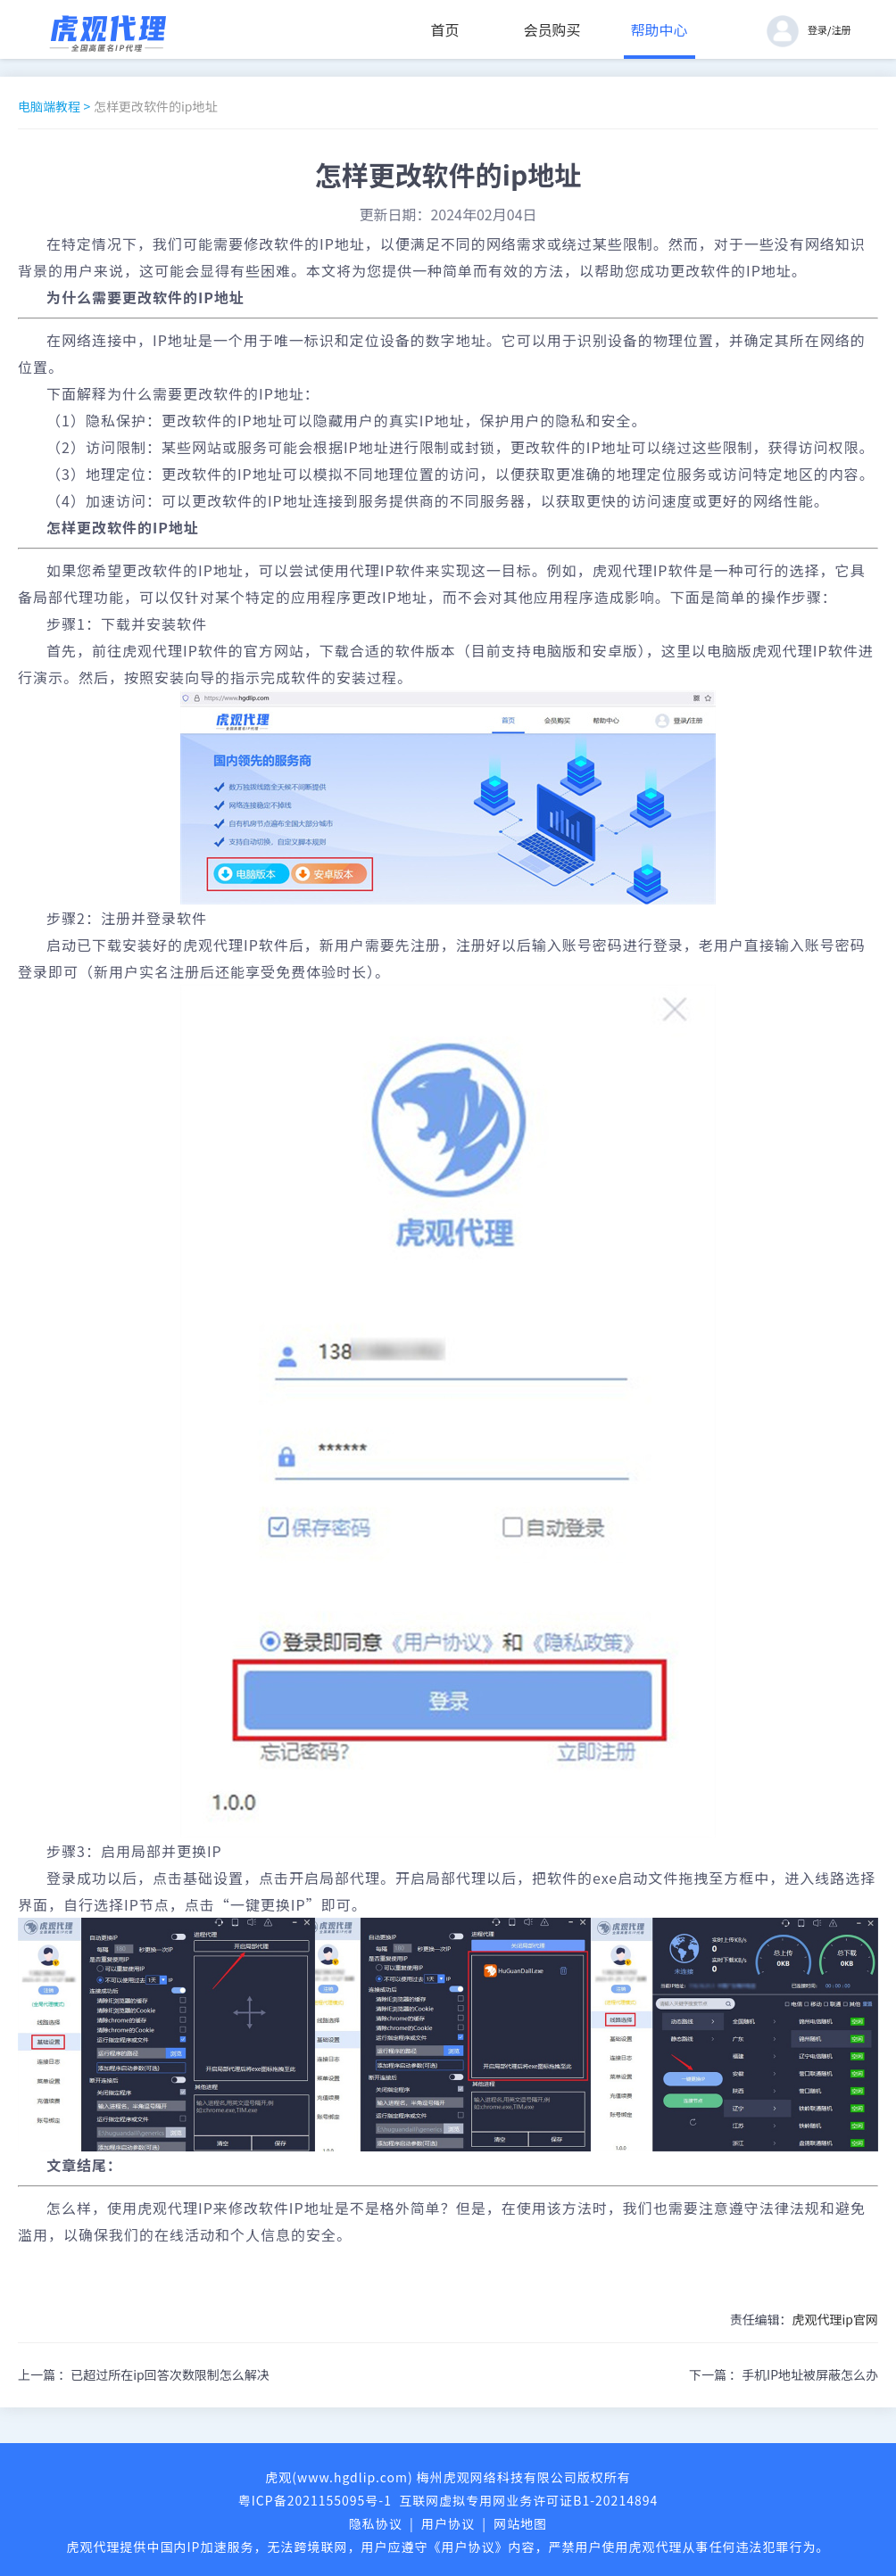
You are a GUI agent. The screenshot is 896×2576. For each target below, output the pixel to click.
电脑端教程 (49, 106)
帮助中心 (659, 29)
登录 (817, 29)
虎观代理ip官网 (835, 2319)
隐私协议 (375, 2523)
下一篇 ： (783, 2374)
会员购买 (552, 29)
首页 (445, 29)
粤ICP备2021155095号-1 (315, 2500)
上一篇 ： (144, 2374)
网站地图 (520, 2523)
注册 (840, 29)
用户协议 (448, 2523)
